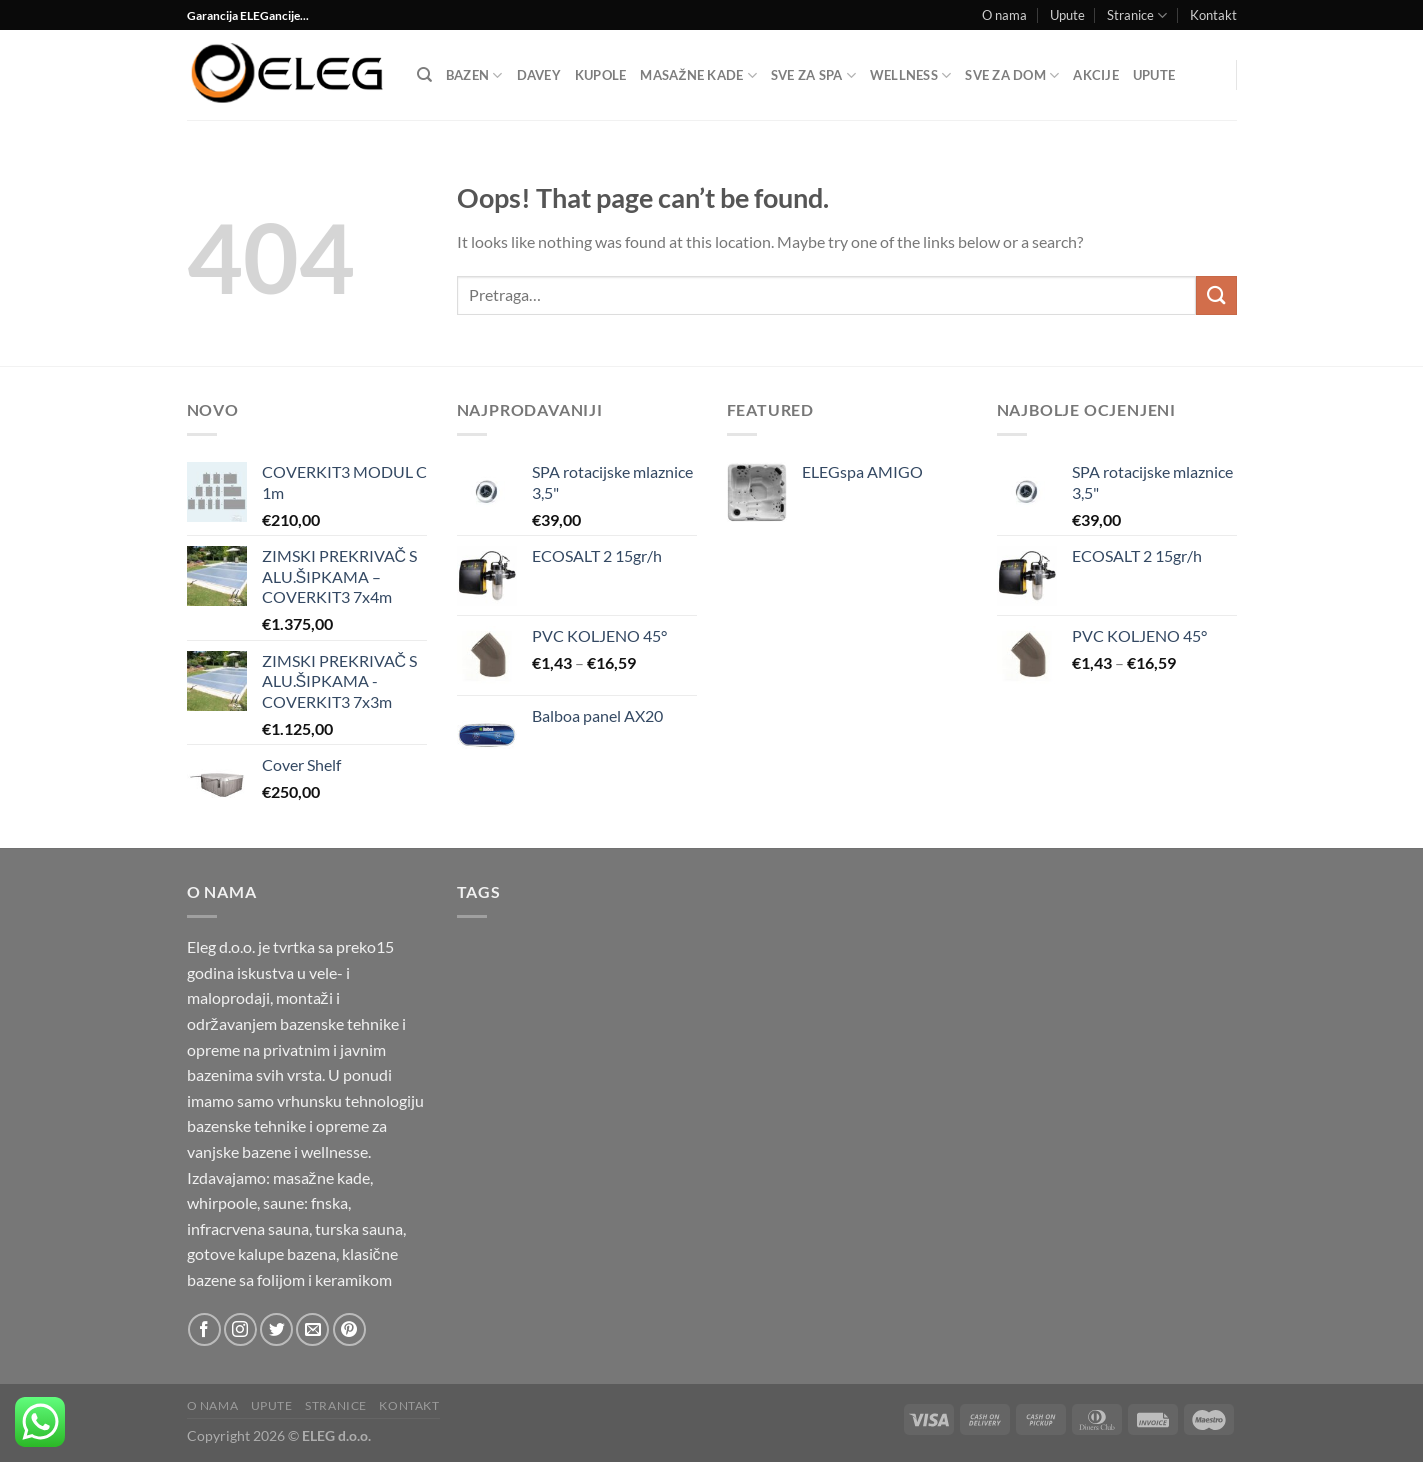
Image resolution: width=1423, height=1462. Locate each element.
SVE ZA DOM (1012, 75)
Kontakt (1213, 15)
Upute (1067, 15)
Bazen (474, 75)
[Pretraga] (424, 75)
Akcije (1096, 75)
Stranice (1137, 15)
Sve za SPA (813, 75)
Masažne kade (698, 75)
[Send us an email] (312, 1329)
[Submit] (1216, 295)
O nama (1004, 15)
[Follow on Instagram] (240, 1329)
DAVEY (539, 75)
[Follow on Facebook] (204, 1329)
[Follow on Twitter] (276, 1329)
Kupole (601, 75)
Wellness (911, 75)
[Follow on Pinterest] (349, 1329)
